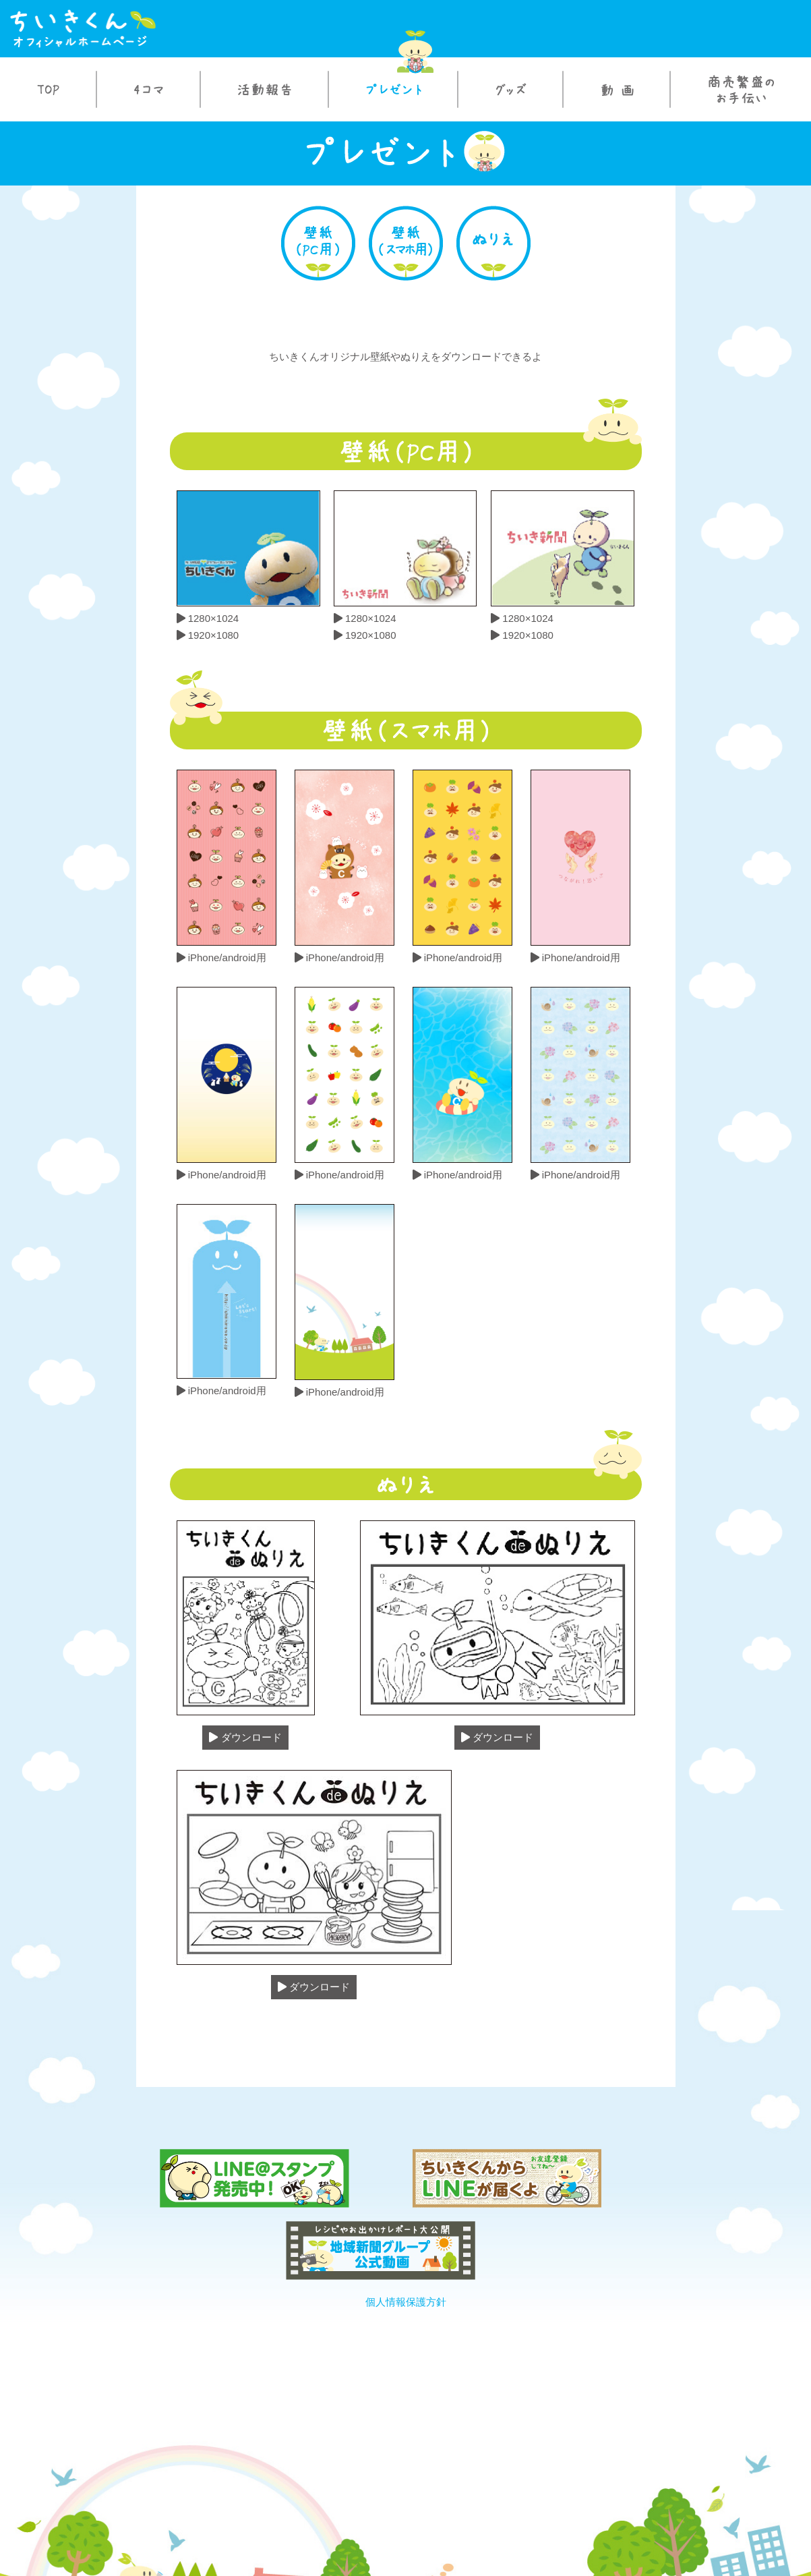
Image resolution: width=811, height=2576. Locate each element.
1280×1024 (208, 618)
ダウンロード (245, 1738)
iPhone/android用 (221, 957)
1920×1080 (208, 635)
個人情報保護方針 (405, 2221)
